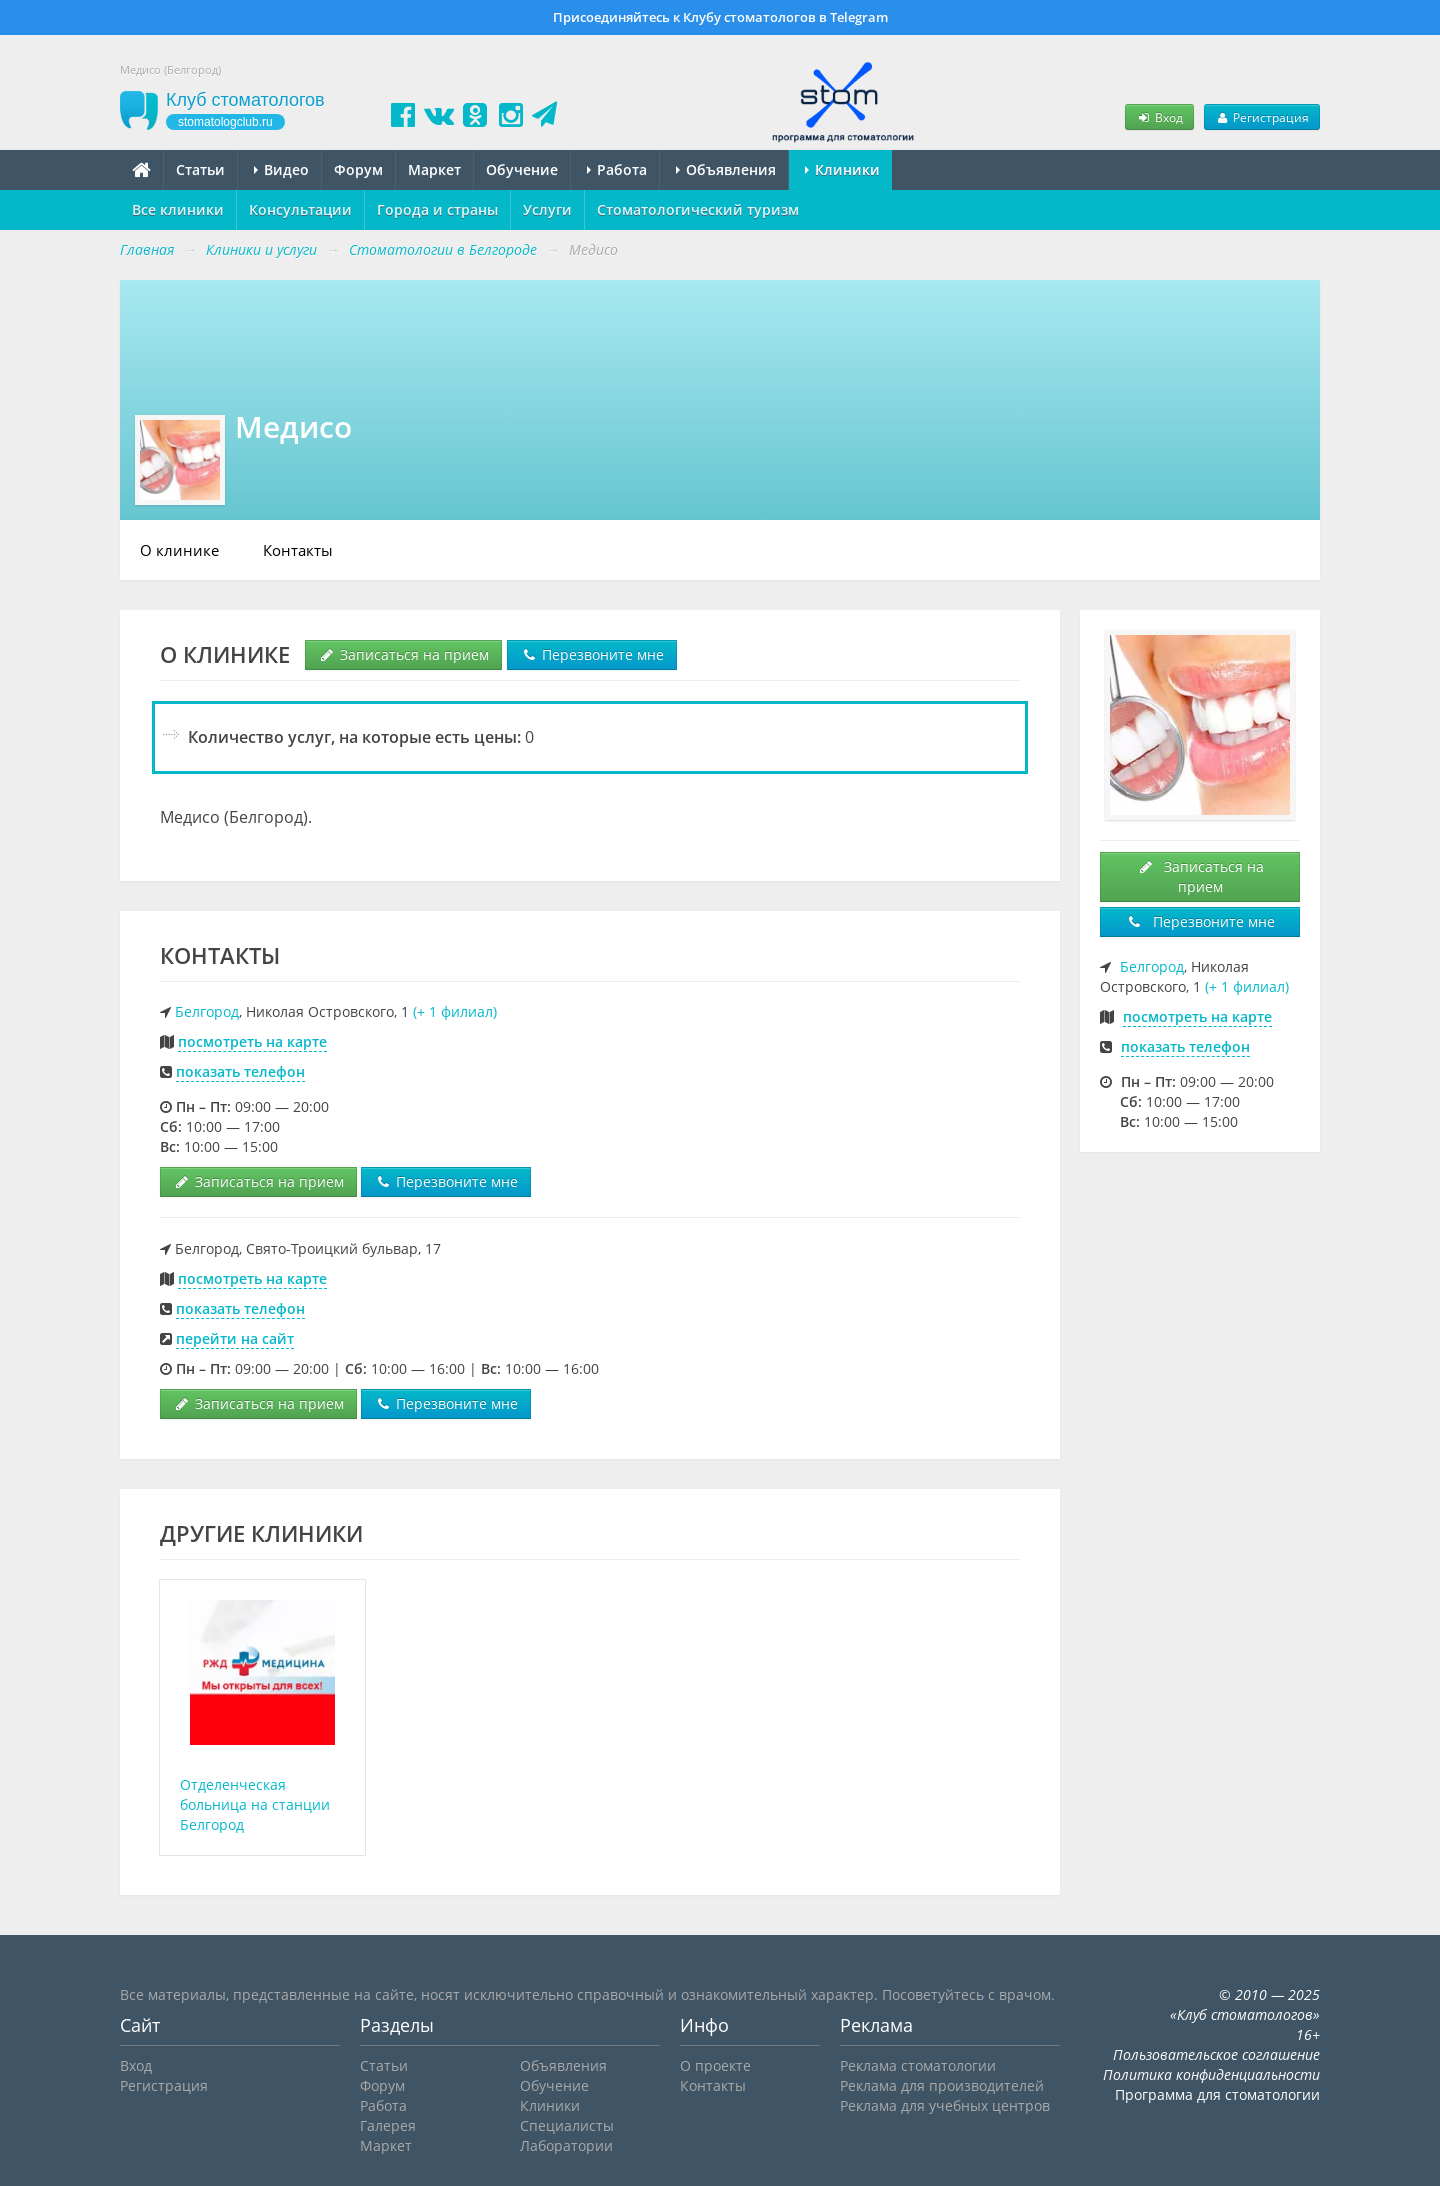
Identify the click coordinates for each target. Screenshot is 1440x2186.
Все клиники (178, 209)
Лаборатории (566, 2145)
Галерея (388, 2125)
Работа (617, 169)
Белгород (207, 1011)
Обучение (522, 169)
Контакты (298, 550)
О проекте (715, 2065)
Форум (358, 169)
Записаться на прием (403, 654)
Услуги (547, 209)
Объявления (726, 169)
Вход (1159, 117)
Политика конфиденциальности (1211, 2074)
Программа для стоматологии (1217, 2094)
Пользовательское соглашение (1216, 2054)
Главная (147, 249)
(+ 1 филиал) (455, 1011)
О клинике (179, 550)
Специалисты (567, 2125)
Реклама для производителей (942, 2085)
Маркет (434, 169)
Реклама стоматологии (918, 2065)
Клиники (842, 169)
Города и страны (437, 209)
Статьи (200, 169)
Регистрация (1262, 117)
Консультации (300, 209)
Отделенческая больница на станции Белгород (255, 1804)
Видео (281, 169)
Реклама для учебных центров (945, 2105)
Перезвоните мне (592, 654)
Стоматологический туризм (698, 209)
